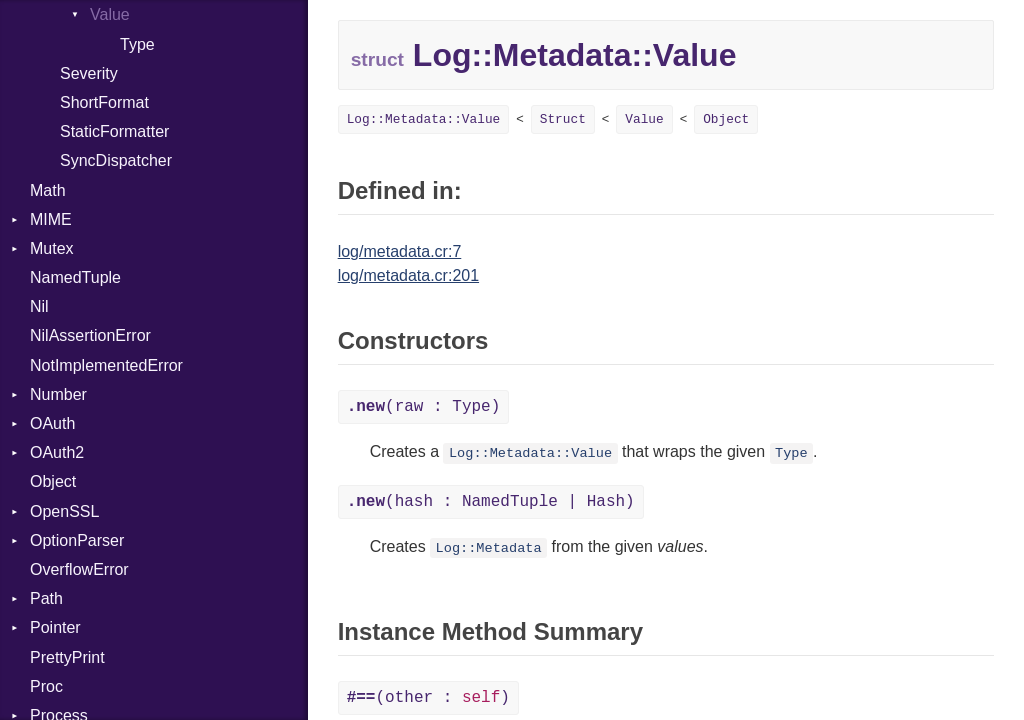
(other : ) (428, 698)
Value (110, 14)
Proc (46, 686)
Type (137, 44)
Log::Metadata (489, 548)
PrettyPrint (67, 657)
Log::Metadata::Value (424, 119)
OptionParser (77, 540)
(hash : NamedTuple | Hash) (491, 502)
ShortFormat (104, 102)
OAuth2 (57, 452)
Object (53, 481)
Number (58, 394)
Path (46, 598)
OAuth (52, 423)
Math (48, 190)
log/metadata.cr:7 (400, 251)
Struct (563, 119)
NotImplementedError (106, 365)
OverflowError (79, 569)
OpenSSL (64, 511)
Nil (39, 306)
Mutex (52, 248)
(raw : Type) (424, 407)
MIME (51, 219)
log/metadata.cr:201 (408, 275)
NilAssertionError (90, 335)
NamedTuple (75, 277)
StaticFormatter (114, 131)
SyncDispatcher (116, 160)
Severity (89, 73)
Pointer (55, 627)
